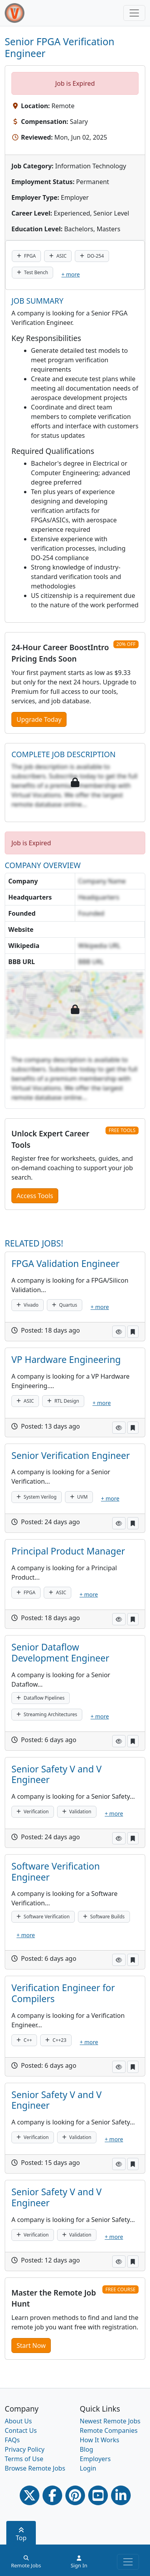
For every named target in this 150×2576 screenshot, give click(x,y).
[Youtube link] (98, 2495)
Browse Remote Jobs (35, 2468)
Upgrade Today (39, 719)
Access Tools (35, 1195)
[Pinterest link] (75, 2495)
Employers (95, 2458)
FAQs (12, 2440)
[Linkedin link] (121, 2495)
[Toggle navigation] (134, 13)
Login (88, 2468)
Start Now (31, 2345)
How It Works (99, 2440)
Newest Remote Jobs (110, 2421)
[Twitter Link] (29, 2495)
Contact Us (21, 2430)
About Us (18, 2421)
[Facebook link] (52, 2495)
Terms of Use (24, 2458)
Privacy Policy (24, 2449)
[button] (119, 1332)
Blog (86, 2449)
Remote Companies (109, 2430)
